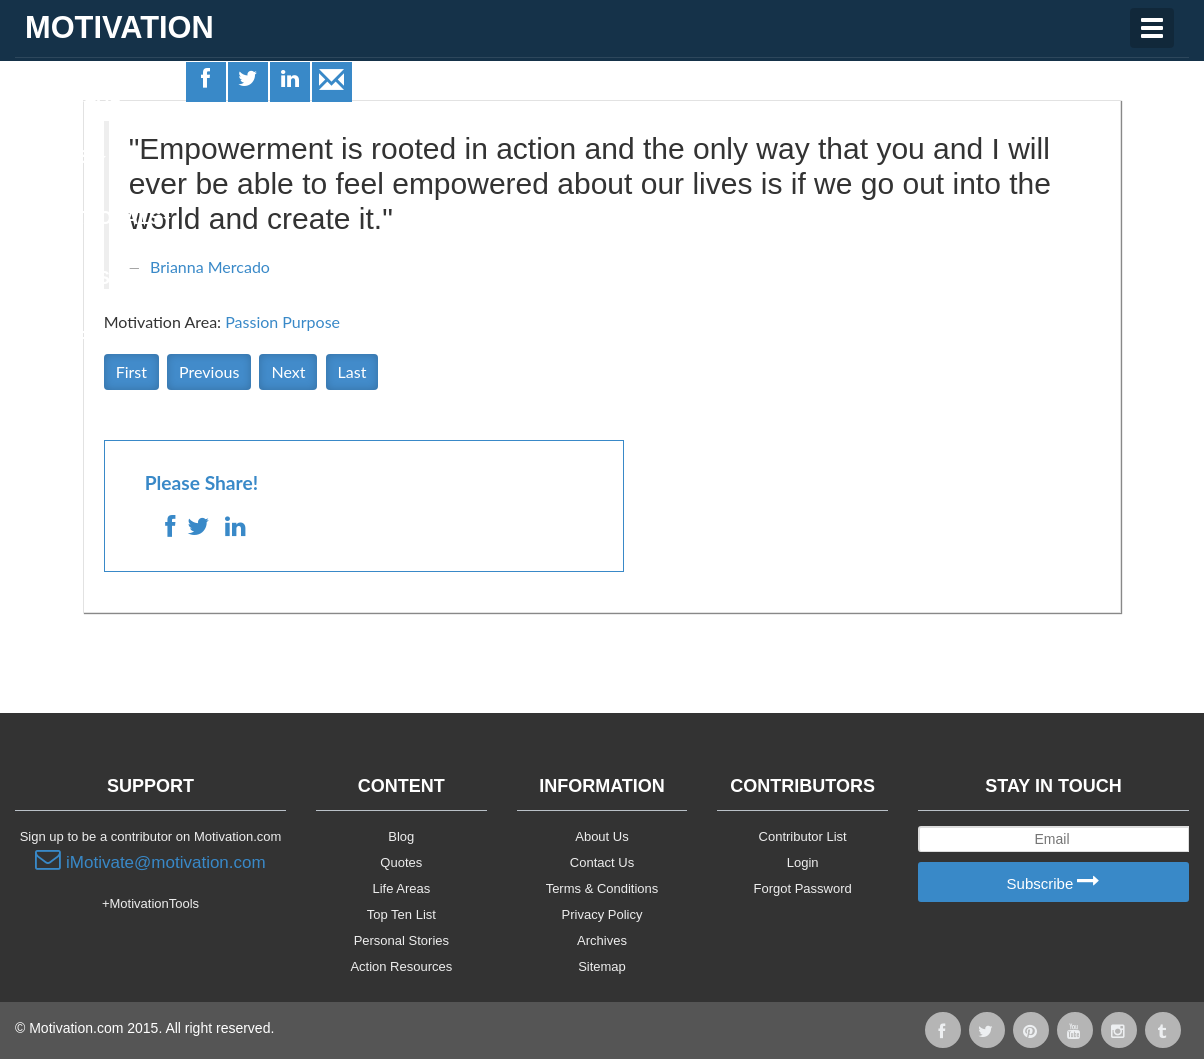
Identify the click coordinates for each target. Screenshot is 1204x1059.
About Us (601, 836)
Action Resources (401, 966)
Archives (602, 940)
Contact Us (602, 862)
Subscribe (1054, 882)
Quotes (60, 157)
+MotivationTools (150, 903)
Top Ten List (401, 914)
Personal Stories (401, 940)
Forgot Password (803, 888)
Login (803, 862)
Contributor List (803, 836)
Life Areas (73, 96)
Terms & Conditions (602, 888)
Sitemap (602, 966)
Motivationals (93, 218)
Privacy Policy (602, 914)
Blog (401, 836)
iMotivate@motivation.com (150, 860)
